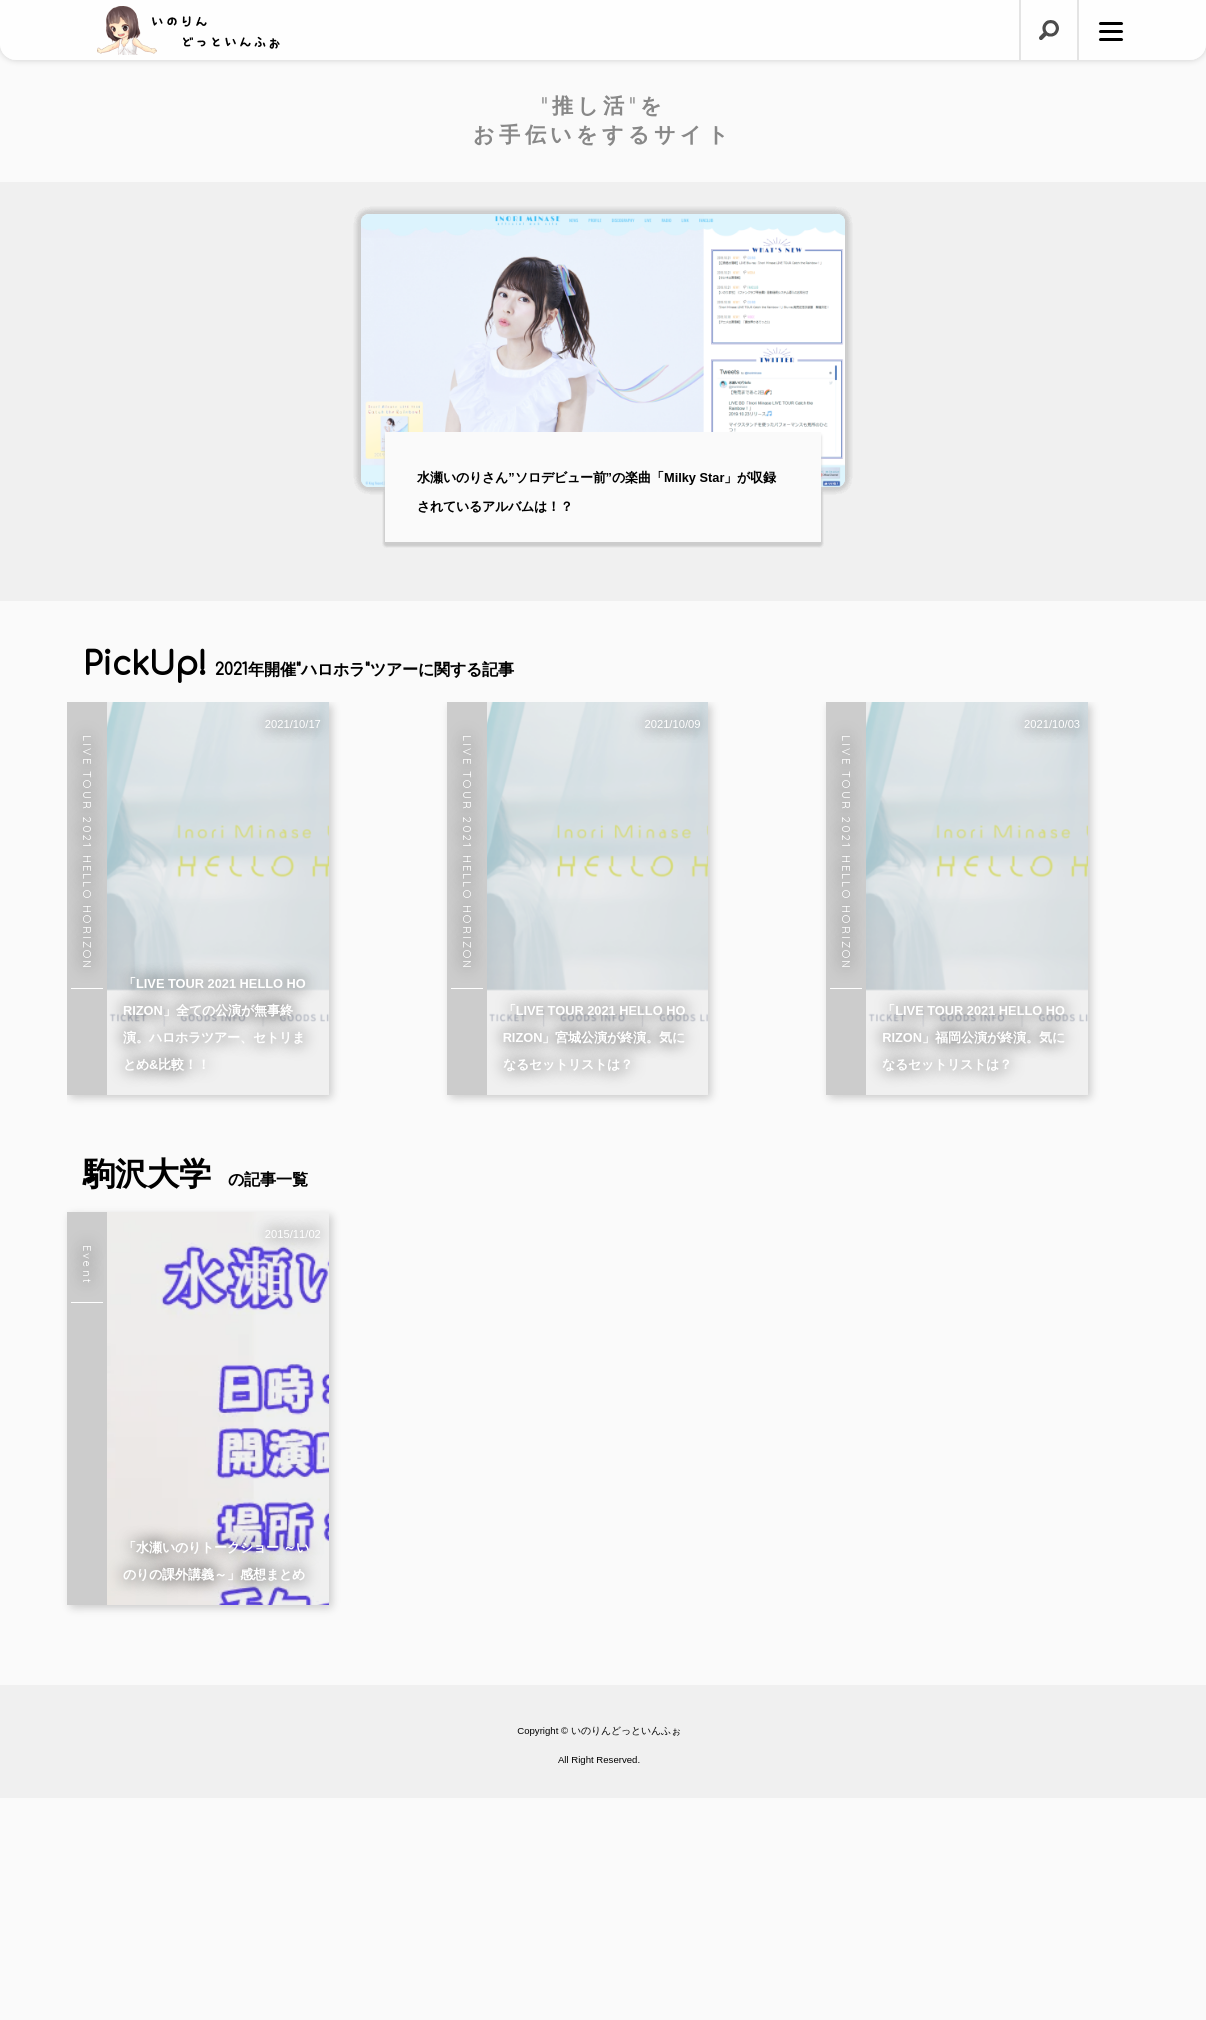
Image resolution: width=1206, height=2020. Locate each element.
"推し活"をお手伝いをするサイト (603, 120)
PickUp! (298, 664)
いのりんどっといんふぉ (626, 1952)
